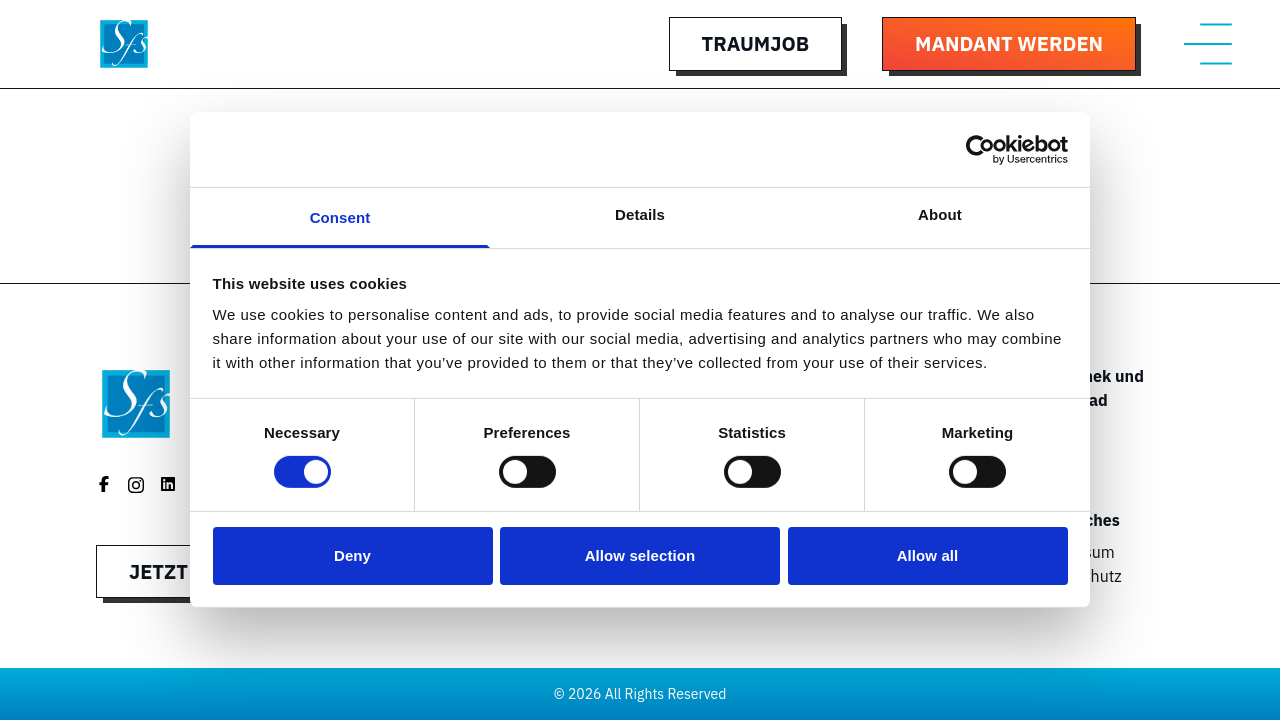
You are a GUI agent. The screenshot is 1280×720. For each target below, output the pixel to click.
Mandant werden (1009, 43)
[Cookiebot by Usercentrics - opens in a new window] (980, 149)
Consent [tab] (340, 217)
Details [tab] (640, 214)
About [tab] (940, 214)
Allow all (928, 555)
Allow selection (640, 555)
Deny (352, 555)
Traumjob (755, 43)
